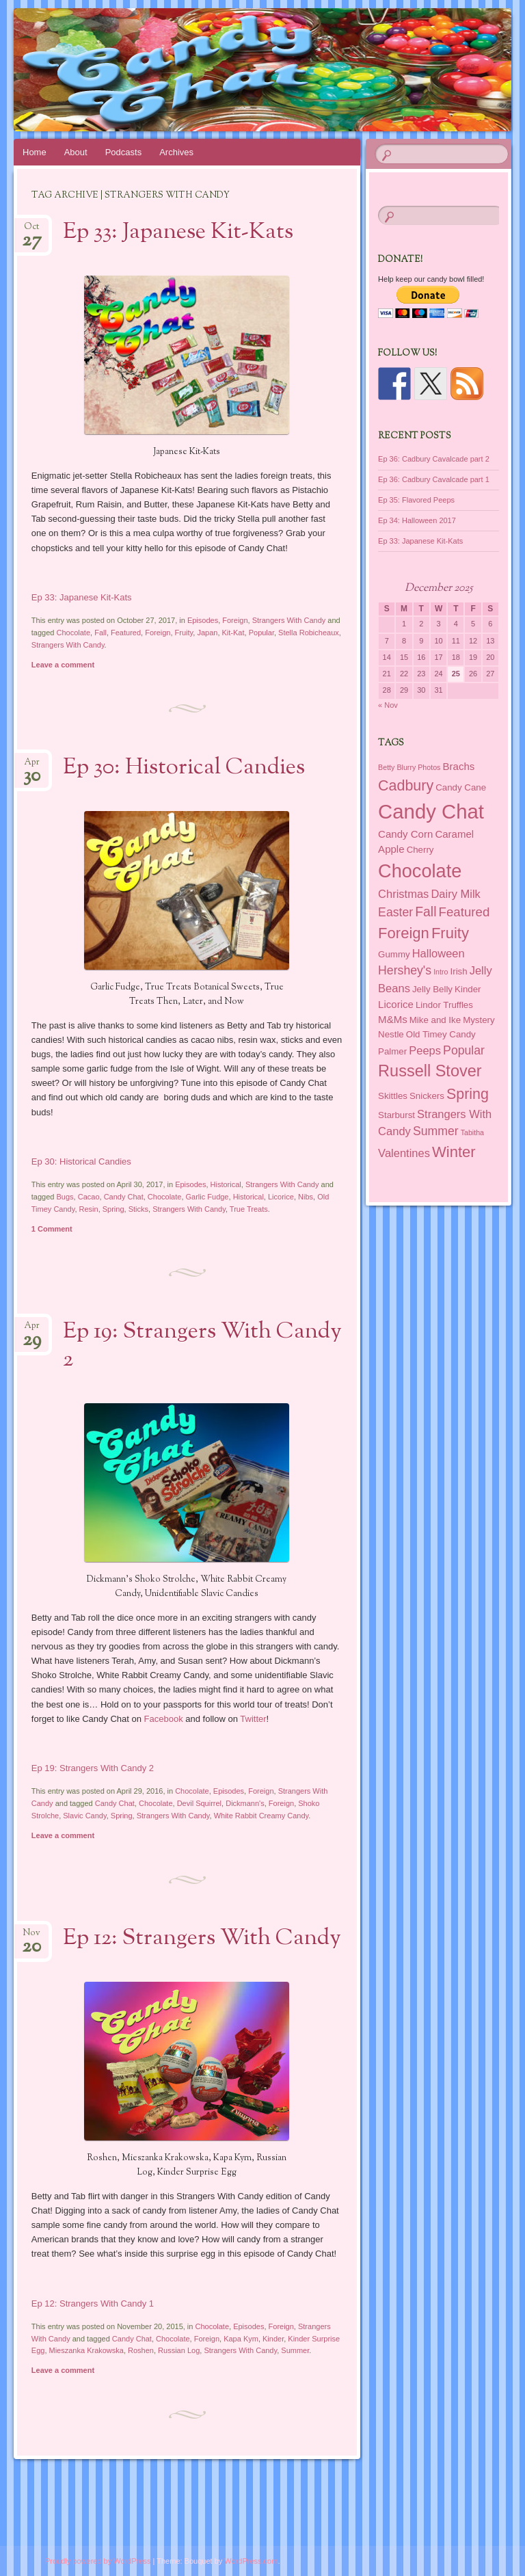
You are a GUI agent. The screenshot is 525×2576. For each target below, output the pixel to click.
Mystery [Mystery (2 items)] (478, 1020)
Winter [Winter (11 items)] (454, 1151)
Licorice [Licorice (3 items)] (396, 1004)
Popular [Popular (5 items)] (464, 1050)
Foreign (234, 620)
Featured (126, 632)
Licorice (281, 1197)
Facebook (163, 1719)
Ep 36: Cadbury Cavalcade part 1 (433, 479)
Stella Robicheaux (308, 632)
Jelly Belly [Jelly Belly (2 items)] (432, 989)
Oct (32, 231)
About (76, 152)
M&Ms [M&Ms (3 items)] (392, 1019)
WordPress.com (251, 2561)
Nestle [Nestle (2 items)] (391, 1034)
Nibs (305, 1197)
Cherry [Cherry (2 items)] (420, 850)
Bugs (65, 1197)
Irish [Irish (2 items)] (459, 971)
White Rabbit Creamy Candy (261, 1815)
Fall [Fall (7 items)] (425, 911)
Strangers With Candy (289, 620)
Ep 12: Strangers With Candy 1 (92, 2303)
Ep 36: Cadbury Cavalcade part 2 (433, 459)
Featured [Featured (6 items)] (464, 912)
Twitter (253, 1719)
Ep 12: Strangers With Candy (202, 1938)
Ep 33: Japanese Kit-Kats (178, 232)
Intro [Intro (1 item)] (440, 972)
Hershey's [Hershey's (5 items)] (404, 970)
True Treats (249, 1209)
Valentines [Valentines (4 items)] (404, 1153)
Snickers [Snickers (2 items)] (426, 1096)
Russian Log (179, 2350)
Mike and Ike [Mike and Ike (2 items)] (435, 1020)
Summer (295, 2350)
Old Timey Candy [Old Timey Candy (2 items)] (441, 1034)
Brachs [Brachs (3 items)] (459, 766)
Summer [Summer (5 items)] (436, 1131)
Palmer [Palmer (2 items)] (392, 1051)
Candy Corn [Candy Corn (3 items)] (405, 834)
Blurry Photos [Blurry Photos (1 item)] (418, 767)
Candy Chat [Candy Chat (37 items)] (431, 811)
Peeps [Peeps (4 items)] (425, 1050)
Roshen (141, 2350)
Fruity (184, 632)
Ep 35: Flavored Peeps (416, 500)
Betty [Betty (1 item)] (386, 767)
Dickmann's (245, 1803)
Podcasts (123, 152)
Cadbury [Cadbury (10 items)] (405, 786)
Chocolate (74, 632)
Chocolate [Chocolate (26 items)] (419, 870)
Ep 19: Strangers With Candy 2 (202, 1346)
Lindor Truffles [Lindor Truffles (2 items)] (444, 1005)
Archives (176, 152)
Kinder (273, 2339)
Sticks (138, 1209)
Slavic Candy (84, 1815)
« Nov (388, 705)
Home (34, 152)
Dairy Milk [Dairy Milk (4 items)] (455, 894)
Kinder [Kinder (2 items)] (468, 989)
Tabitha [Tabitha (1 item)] (472, 1132)
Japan (207, 632)
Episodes (202, 620)
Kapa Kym (241, 2339)
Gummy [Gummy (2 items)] (393, 954)
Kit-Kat (233, 632)
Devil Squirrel (199, 1803)
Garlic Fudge (207, 1197)
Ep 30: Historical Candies (184, 768)
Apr (31, 766)
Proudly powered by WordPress (97, 2561)
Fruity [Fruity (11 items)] (450, 933)
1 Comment (51, 1229)
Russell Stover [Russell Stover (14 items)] (430, 1071)
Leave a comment (62, 665)
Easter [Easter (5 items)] (395, 912)
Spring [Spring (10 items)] (467, 1094)
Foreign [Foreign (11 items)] (403, 933)
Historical (226, 1184)
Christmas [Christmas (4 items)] (403, 894)
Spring (113, 1209)
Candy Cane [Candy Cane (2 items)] (460, 787)
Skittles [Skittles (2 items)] (392, 1096)
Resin (88, 1209)
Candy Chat (124, 1197)
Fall (100, 632)
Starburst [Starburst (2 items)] (396, 1115)
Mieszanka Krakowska (86, 2350)
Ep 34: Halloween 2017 (417, 520)
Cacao (89, 1197)
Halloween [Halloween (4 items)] (438, 953)
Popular (261, 632)
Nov (31, 1937)
